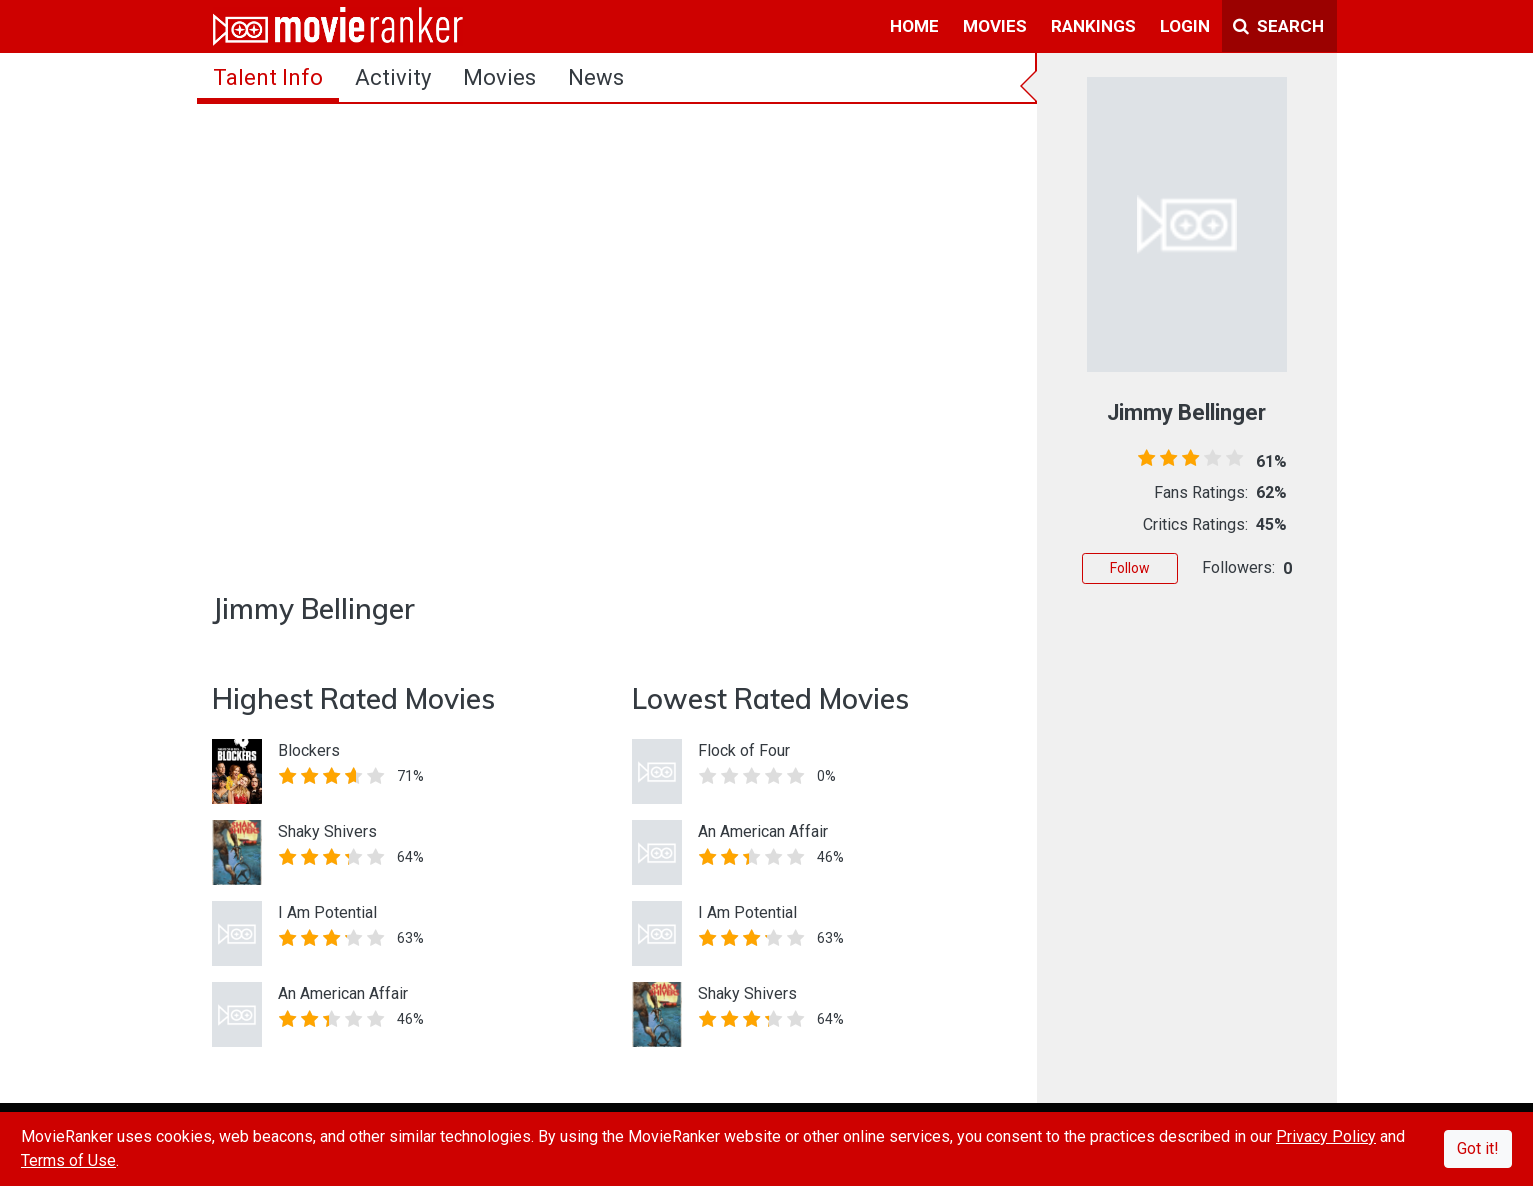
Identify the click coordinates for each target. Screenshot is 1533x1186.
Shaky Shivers (327, 831)
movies (995, 26)
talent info (268, 77)
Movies (499, 77)
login (1185, 26)
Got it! (1478, 1148)
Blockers (309, 750)
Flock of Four (744, 750)
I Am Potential (327, 912)
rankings (1093, 26)
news (596, 77)
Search (1278, 26)
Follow (1130, 568)
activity (393, 77)
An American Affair (343, 993)
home (914, 26)
